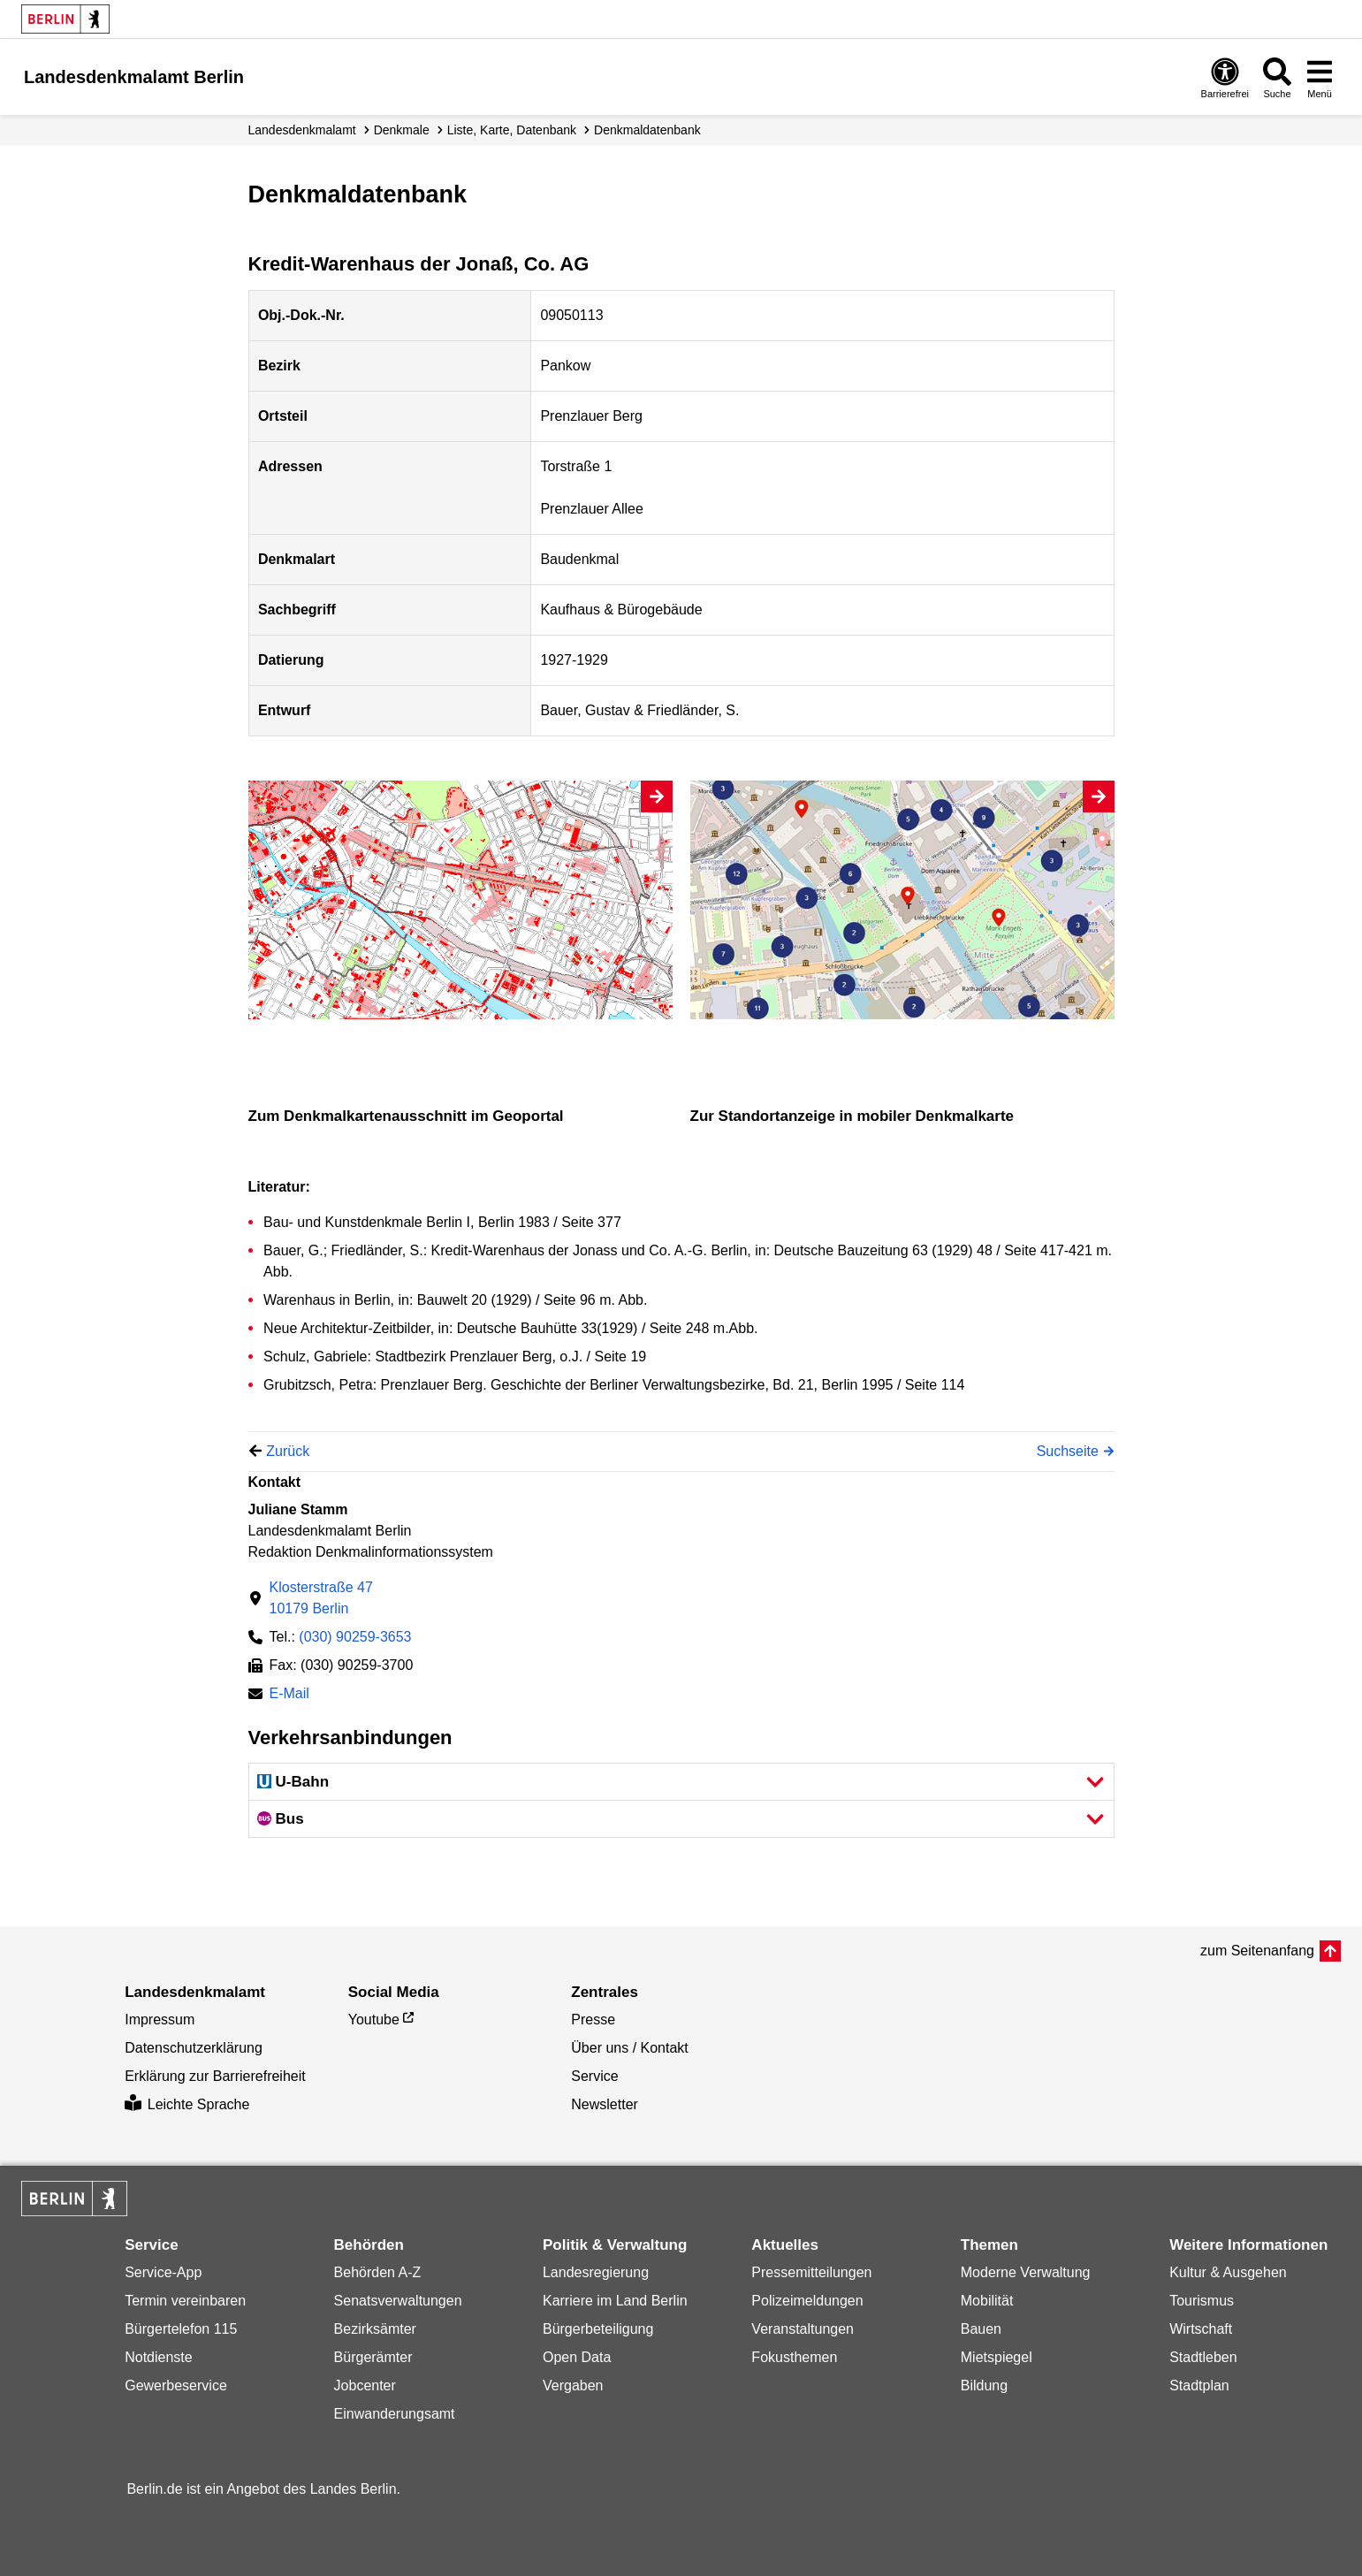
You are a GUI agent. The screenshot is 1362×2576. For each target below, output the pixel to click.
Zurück (287, 1451)
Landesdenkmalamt (302, 130)
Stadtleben (1203, 2357)
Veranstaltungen (802, 2328)
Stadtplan (1199, 2385)
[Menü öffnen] (1319, 77)
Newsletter (604, 2104)
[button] (681, 1782)
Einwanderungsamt (394, 2413)
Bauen (981, 2328)
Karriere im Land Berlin (615, 2300)
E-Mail (289, 1695)
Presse (593, 2019)
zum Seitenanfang (1257, 1950)
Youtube (373, 2019)
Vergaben (573, 2385)
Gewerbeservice (176, 2385)
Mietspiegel (996, 2357)
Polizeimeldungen (807, 2300)
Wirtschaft (1200, 2328)
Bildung (984, 2385)
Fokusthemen (794, 2357)
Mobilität (987, 2300)
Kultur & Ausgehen (1228, 2272)
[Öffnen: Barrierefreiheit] (1225, 77)
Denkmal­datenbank (647, 130)
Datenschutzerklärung (194, 2047)
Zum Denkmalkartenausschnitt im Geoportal (406, 1116)
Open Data (577, 2357)
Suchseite (1068, 1451)
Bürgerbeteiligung (598, 2328)
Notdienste (159, 2357)
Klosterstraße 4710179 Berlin (321, 1598)
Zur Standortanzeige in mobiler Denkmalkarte (852, 1116)
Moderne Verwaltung (1026, 2272)
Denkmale (402, 130)
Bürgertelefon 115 (181, 2328)
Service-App (163, 2272)
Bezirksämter (375, 2328)
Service (594, 2076)
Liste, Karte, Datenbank (511, 130)
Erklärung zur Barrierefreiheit (215, 2076)
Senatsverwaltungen (398, 2300)
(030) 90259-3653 (355, 1636)
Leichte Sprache (187, 2104)
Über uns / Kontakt (630, 2047)
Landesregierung (596, 2272)
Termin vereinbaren (185, 2300)
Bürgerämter (373, 2357)
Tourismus (1201, 2300)
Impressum (159, 2019)
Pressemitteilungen (811, 2272)
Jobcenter (365, 2385)
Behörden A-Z (378, 2272)
